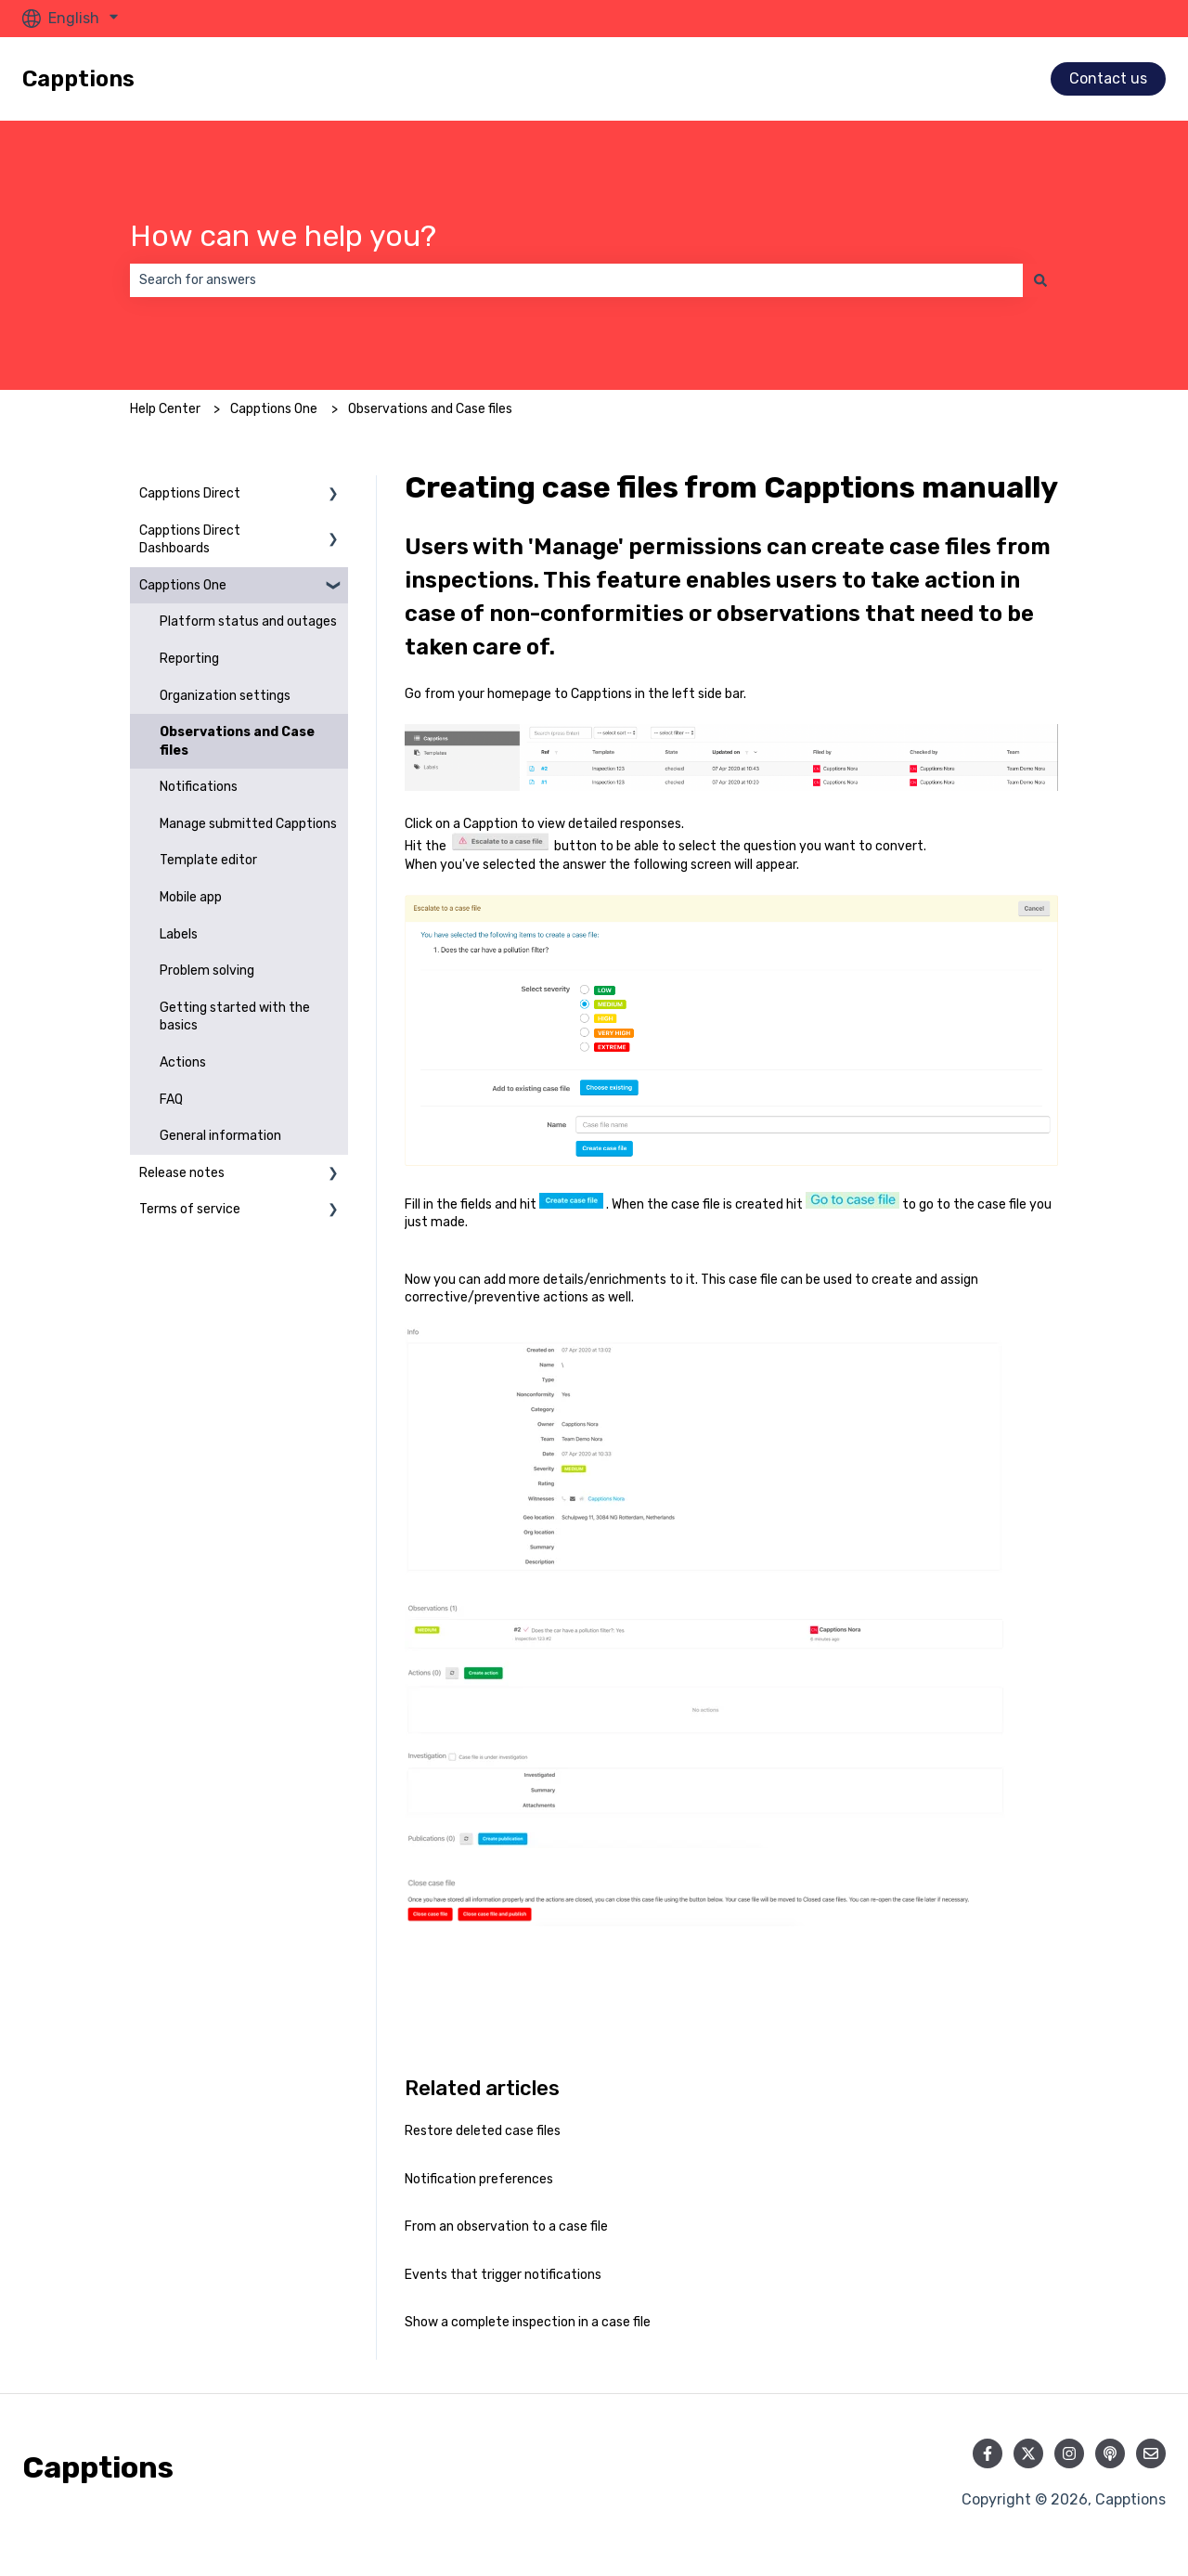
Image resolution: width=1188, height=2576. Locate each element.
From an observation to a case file (506, 2226)
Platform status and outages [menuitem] (248, 621)
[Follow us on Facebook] (987, 2453)
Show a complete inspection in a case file (528, 2322)
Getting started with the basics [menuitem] (235, 1017)
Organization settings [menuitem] (225, 696)
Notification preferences (479, 2179)
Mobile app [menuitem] (191, 897)
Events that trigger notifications (503, 2275)
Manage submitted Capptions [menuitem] (248, 824)
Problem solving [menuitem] (207, 970)
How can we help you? (283, 235)
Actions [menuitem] (183, 1062)
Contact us (1108, 78)
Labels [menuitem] (179, 934)
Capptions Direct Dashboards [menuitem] (189, 540)
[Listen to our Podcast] (1110, 2453)
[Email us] (1151, 2453)
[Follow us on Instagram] (1069, 2453)
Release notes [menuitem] (182, 1173)
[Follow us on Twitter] (1028, 2453)
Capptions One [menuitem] (182, 585)
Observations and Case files (430, 409)
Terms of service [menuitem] (189, 1209)
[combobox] (576, 280)
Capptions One (273, 409)
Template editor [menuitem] (208, 860)
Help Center (165, 409)
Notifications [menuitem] (199, 787)
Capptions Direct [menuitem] (189, 493)
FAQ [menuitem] (171, 1099)
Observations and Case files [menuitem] (237, 741)
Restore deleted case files (483, 2131)
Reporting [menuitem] (189, 659)
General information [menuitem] (220, 1136)
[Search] (1040, 280)
